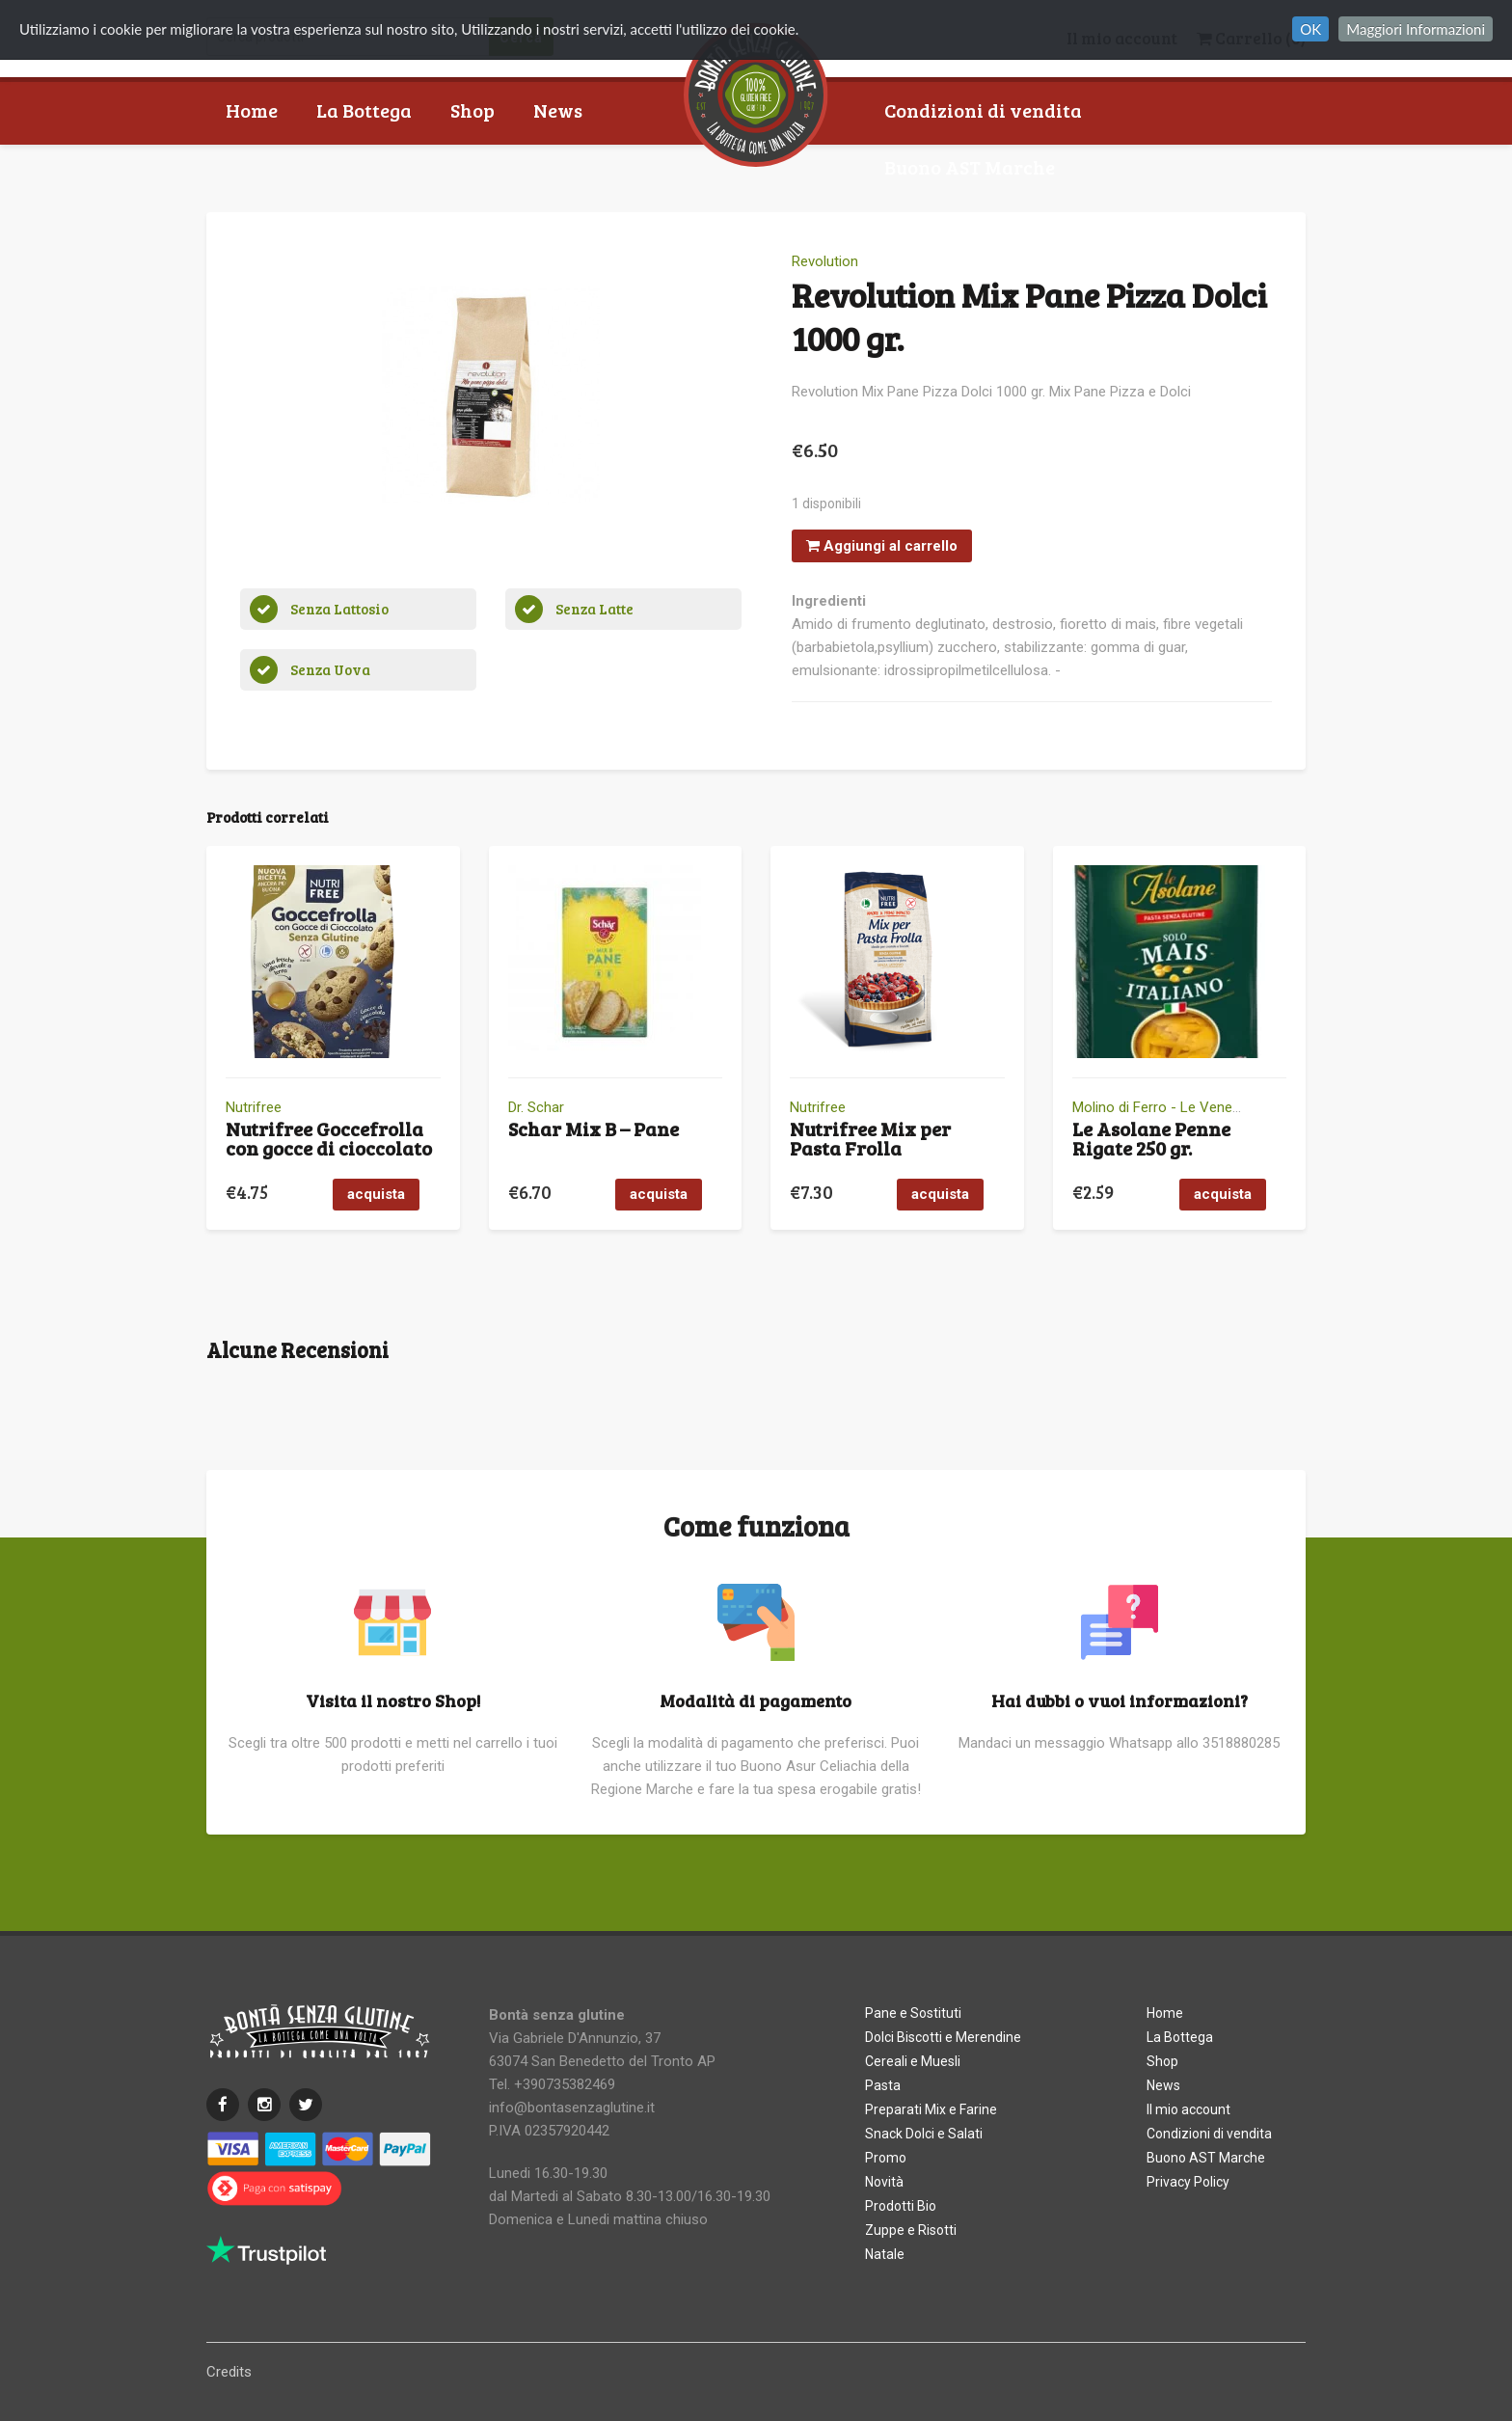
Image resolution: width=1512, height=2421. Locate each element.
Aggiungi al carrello (882, 546)
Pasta (883, 2085)
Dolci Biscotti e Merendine (943, 2037)
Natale (884, 2254)
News (557, 109)
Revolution (825, 261)
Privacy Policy (1188, 2182)
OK (1310, 29)
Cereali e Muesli (912, 2061)
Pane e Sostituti (913, 2013)
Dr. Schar (536, 1107)
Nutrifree (254, 1107)
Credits (229, 2371)
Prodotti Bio (900, 2206)
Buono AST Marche (969, 166)
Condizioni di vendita (983, 109)
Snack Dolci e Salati (924, 2133)
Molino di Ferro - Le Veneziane (1169, 1107)
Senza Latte (594, 608)
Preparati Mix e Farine (931, 2109)
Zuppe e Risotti (911, 2230)
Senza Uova (330, 669)
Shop (472, 109)
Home (252, 109)
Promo (885, 2157)
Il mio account (1188, 2109)
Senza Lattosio (339, 608)
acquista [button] (376, 1194)
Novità (884, 2182)
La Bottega (364, 109)
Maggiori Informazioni (1415, 29)
